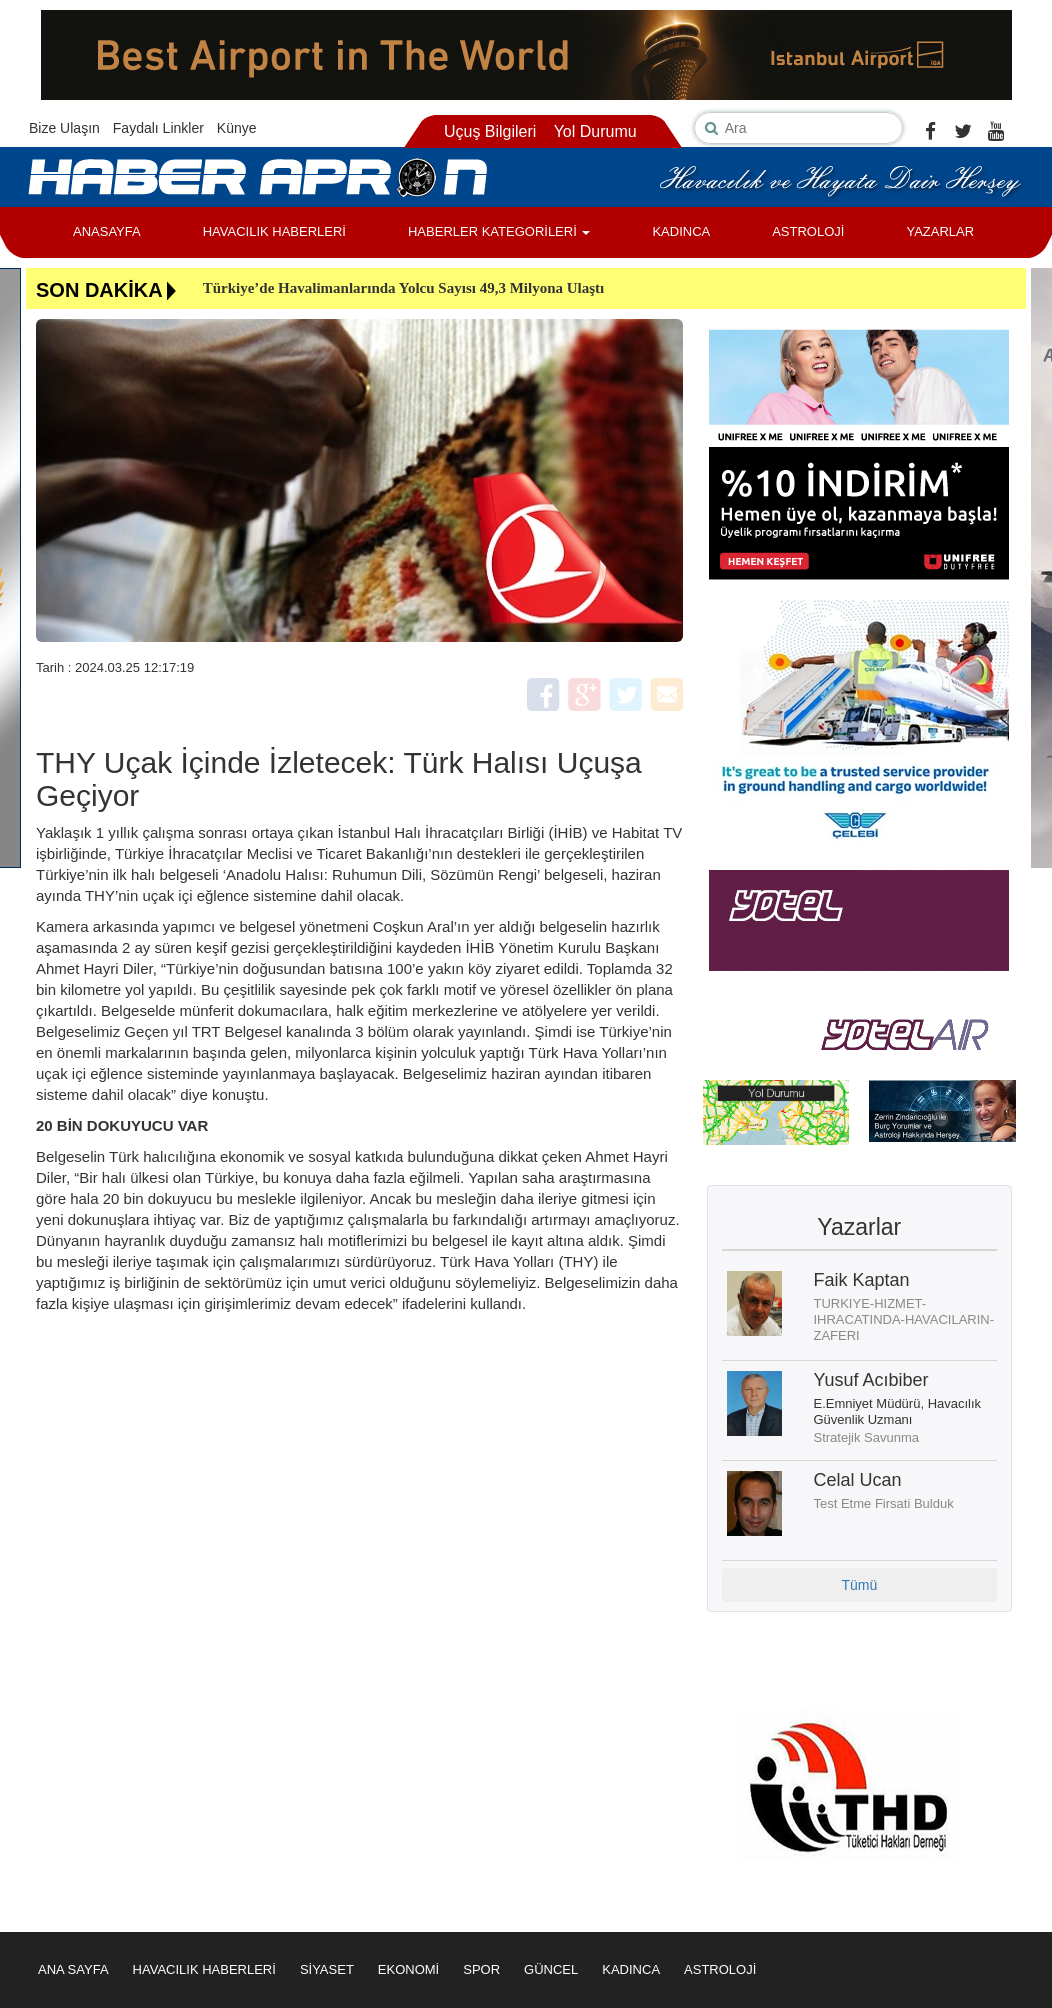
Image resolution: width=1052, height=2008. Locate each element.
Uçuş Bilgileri (490, 131)
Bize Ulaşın (64, 128)
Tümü (859, 1585)
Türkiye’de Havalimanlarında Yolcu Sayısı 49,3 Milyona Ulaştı (404, 288)
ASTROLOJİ (808, 231)
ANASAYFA (107, 231)
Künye (237, 128)
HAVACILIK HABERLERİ (274, 231)
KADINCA (681, 231)
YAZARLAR (940, 231)
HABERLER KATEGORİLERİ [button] (499, 231)
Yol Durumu (595, 131)
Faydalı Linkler (158, 128)
